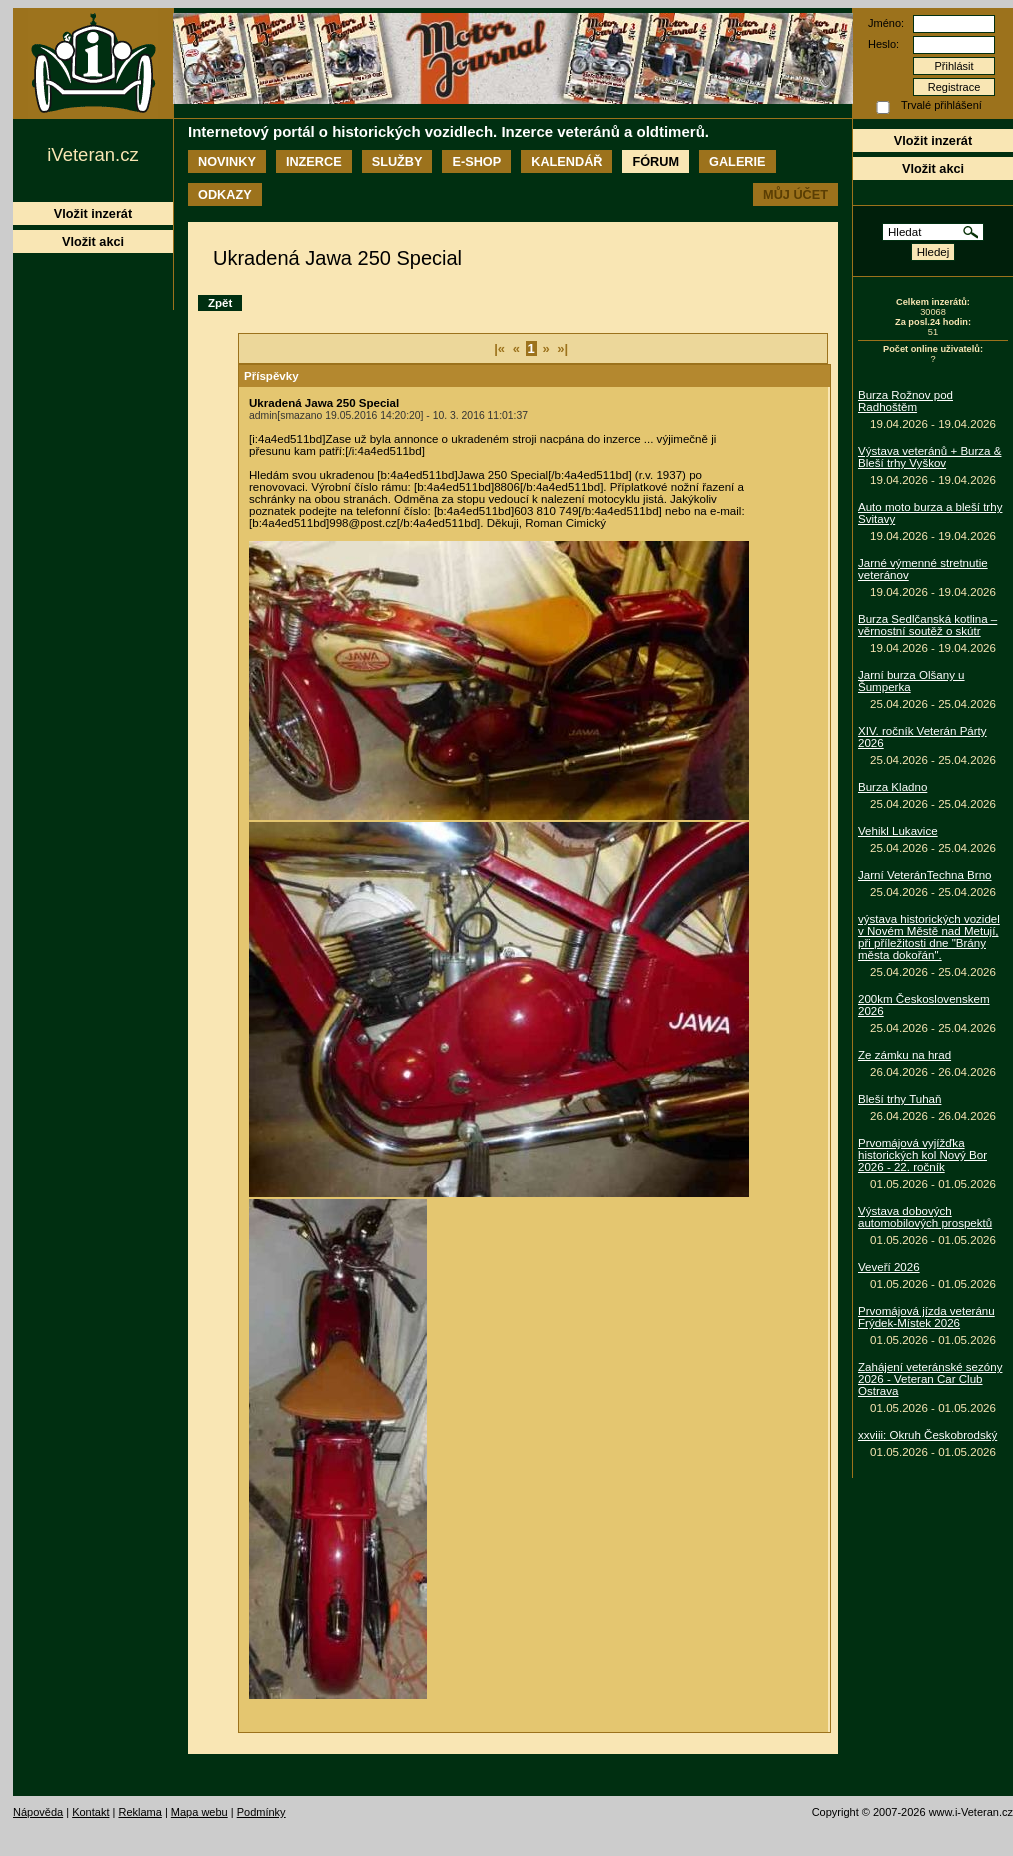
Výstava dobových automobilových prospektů (925, 1217)
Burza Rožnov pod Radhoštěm (905, 401)
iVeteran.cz (92, 154)
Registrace (954, 87)
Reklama (139, 1812)
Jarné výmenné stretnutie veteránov (923, 569)
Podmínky (261, 1812)
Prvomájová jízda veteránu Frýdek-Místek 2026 (926, 1317)
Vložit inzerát (933, 140)
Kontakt (90, 1812)
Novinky (227, 161)
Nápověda (38, 1812)
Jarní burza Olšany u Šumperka (911, 681)
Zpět (220, 303)
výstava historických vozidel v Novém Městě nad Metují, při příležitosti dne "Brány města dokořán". (929, 937)
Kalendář (566, 161)
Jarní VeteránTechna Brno (925, 875)
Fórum (655, 161)
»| (562, 348)
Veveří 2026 (889, 1267)
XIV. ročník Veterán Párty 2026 (922, 737)
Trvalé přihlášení (941, 105)
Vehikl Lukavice (898, 831)
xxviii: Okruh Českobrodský (927, 1435)
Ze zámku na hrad (904, 1055)
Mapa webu (199, 1812)
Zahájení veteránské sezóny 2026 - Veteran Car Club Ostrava (930, 1379)
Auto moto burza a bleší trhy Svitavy (930, 513)
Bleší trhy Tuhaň (899, 1099)
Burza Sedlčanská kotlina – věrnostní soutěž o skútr (927, 625)
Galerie (737, 161)
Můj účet (795, 194)
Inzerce (314, 161)
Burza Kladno (892, 787)
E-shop (476, 161)
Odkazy (225, 194)
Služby (397, 161)
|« (499, 348)
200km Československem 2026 (924, 1005)
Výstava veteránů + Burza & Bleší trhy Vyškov (929, 457)
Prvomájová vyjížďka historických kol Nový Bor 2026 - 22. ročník (922, 1155)
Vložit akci (933, 168)
